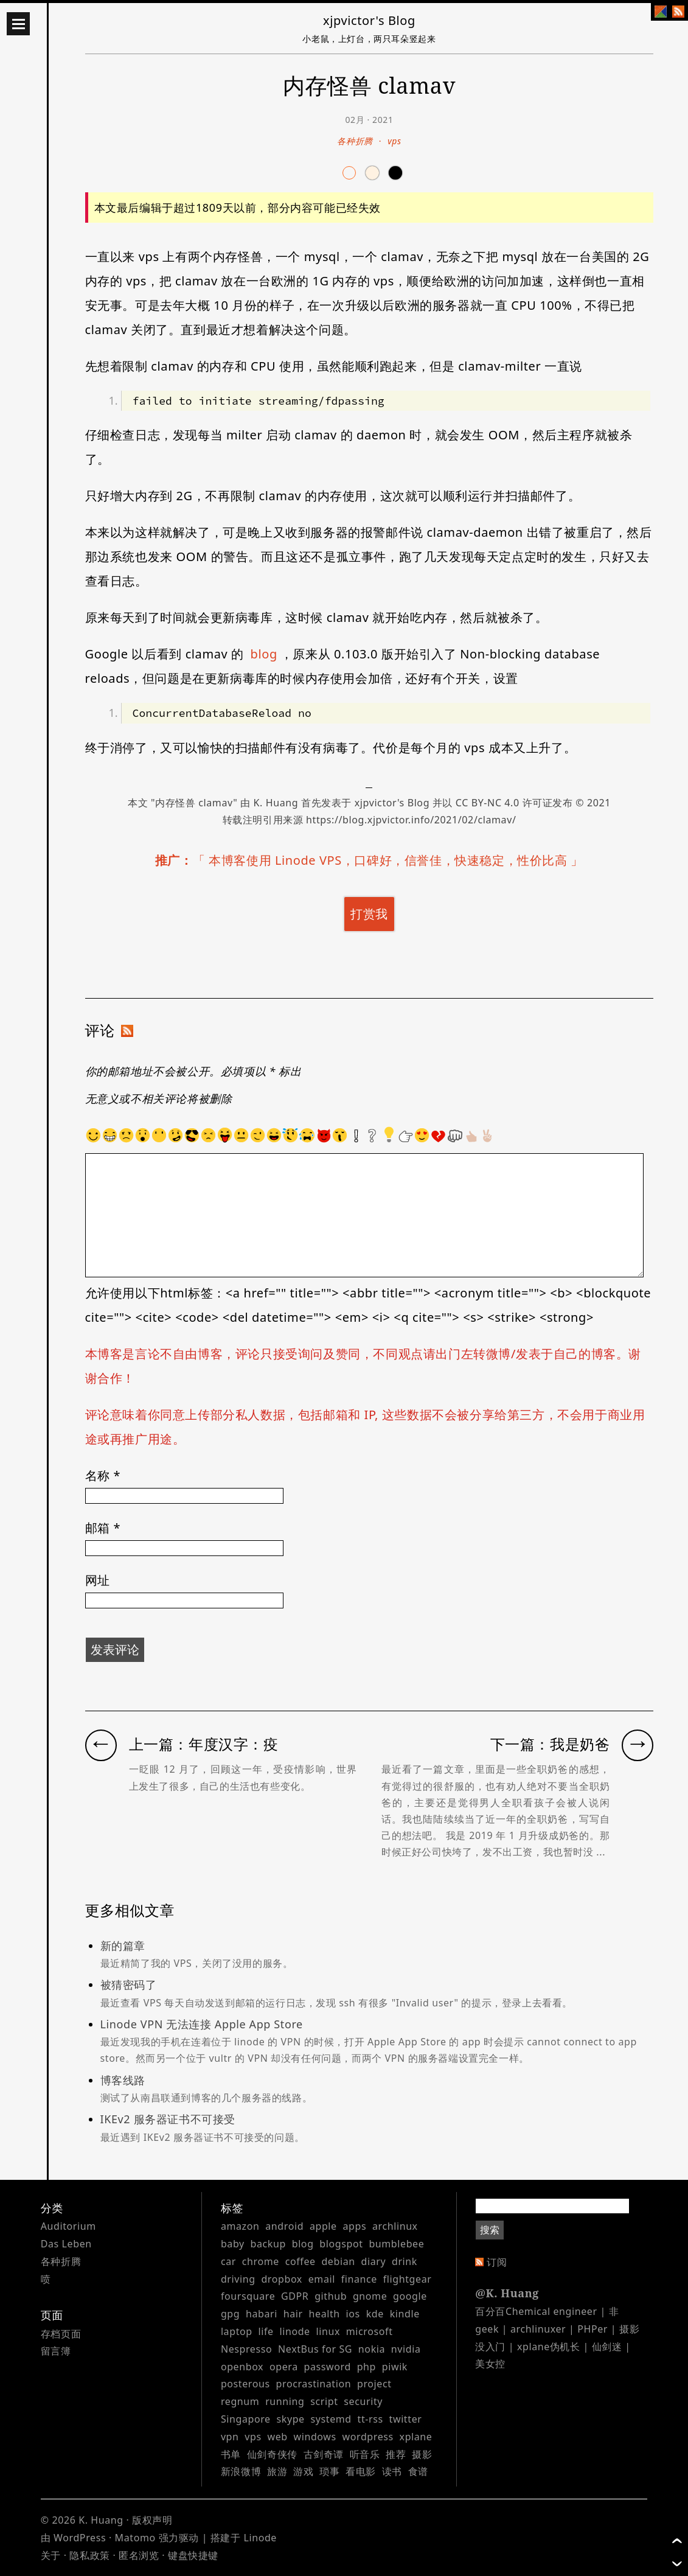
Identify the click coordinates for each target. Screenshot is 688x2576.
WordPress (80, 2537)
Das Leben (66, 2243)
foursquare (248, 2296)
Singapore (246, 2419)
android (284, 2226)
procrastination (314, 2383)
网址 (97, 1580)
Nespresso (246, 2349)
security (363, 2401)
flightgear (407, 2279)
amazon (240, 2226)
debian (338, 2261)
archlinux (395, 2226)
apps (354, 2226)
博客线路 (377, 2090)
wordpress (368, 2436)
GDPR (294, 2296)
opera (283, 2366)
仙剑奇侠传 (272, 2454)
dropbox (281, 2279)
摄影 (422, 2454)
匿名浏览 (139, 2555)
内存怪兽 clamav (194, 802)
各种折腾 (354, 141)
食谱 (418, 2471)
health (324, 2313)
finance (359, 2279)
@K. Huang (507, 2293)
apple (323, 2226)
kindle (405, 2313)
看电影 (361, 2471)
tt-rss (370, 2419)
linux (328, 2331)
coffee (300, 2261)
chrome (260, 2261)
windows (315, 2436)
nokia (371, 2349)
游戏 (303, 2471)
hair (293, 2313)
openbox (242, 2366)
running (284, 2401)
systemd (331, 2419)
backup (268, 2243)
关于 (51, 2555)
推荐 (396, 2454)
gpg (230, 2313)
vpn (230, 2436)
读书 (392, 2471)
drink (404, 2261)
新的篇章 (377, 1955)
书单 (231, 2454)
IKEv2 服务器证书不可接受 (377, 2129)
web (278, 2436)
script (324, 2401)
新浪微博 (241, 2471)
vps (394, 141)
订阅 (497, 2262)
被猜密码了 (377, 1994)
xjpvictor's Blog (369, 20)
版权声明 (152, 2520)
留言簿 (56, 2351)
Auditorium (68, 2226)
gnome (370, 2296)
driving (238, 2279)
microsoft (369, 2331)
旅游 (277, 2471)
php (366, 2366)
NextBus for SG (315, 2349)
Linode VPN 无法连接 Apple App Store (377, 2042)
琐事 (329, 2471)
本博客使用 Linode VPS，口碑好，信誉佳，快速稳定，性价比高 (388, 860)
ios (353, 2313)
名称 (103, 1475)
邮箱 (103, 1528)
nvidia (406, 2349)
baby (233, 2243)
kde (375, 2313)
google (410, 2296)
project (374, 2383)
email (321, 2279)
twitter (405, 2419)
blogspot (341, 2243)
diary (373, 2261)
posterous (245, 2383)
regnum (240, 2401)
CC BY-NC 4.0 (487, 802)
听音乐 (365, 2454)
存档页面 (61, 2333)
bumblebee (396, 2243)
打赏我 (369, 914)
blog (264, 654)
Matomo (135, 2537)
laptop (236, 2331)
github (330, 2296)
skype (291, 2419)
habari (261, 2313)
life (266, 2331)
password (327, 2366)
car (228, 2261)
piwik (395, 2366)
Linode (260, 2537)
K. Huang (276, 802)
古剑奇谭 (324, 2454)
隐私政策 (89, 2555)
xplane (416, 2436)
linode (294, 2331)
